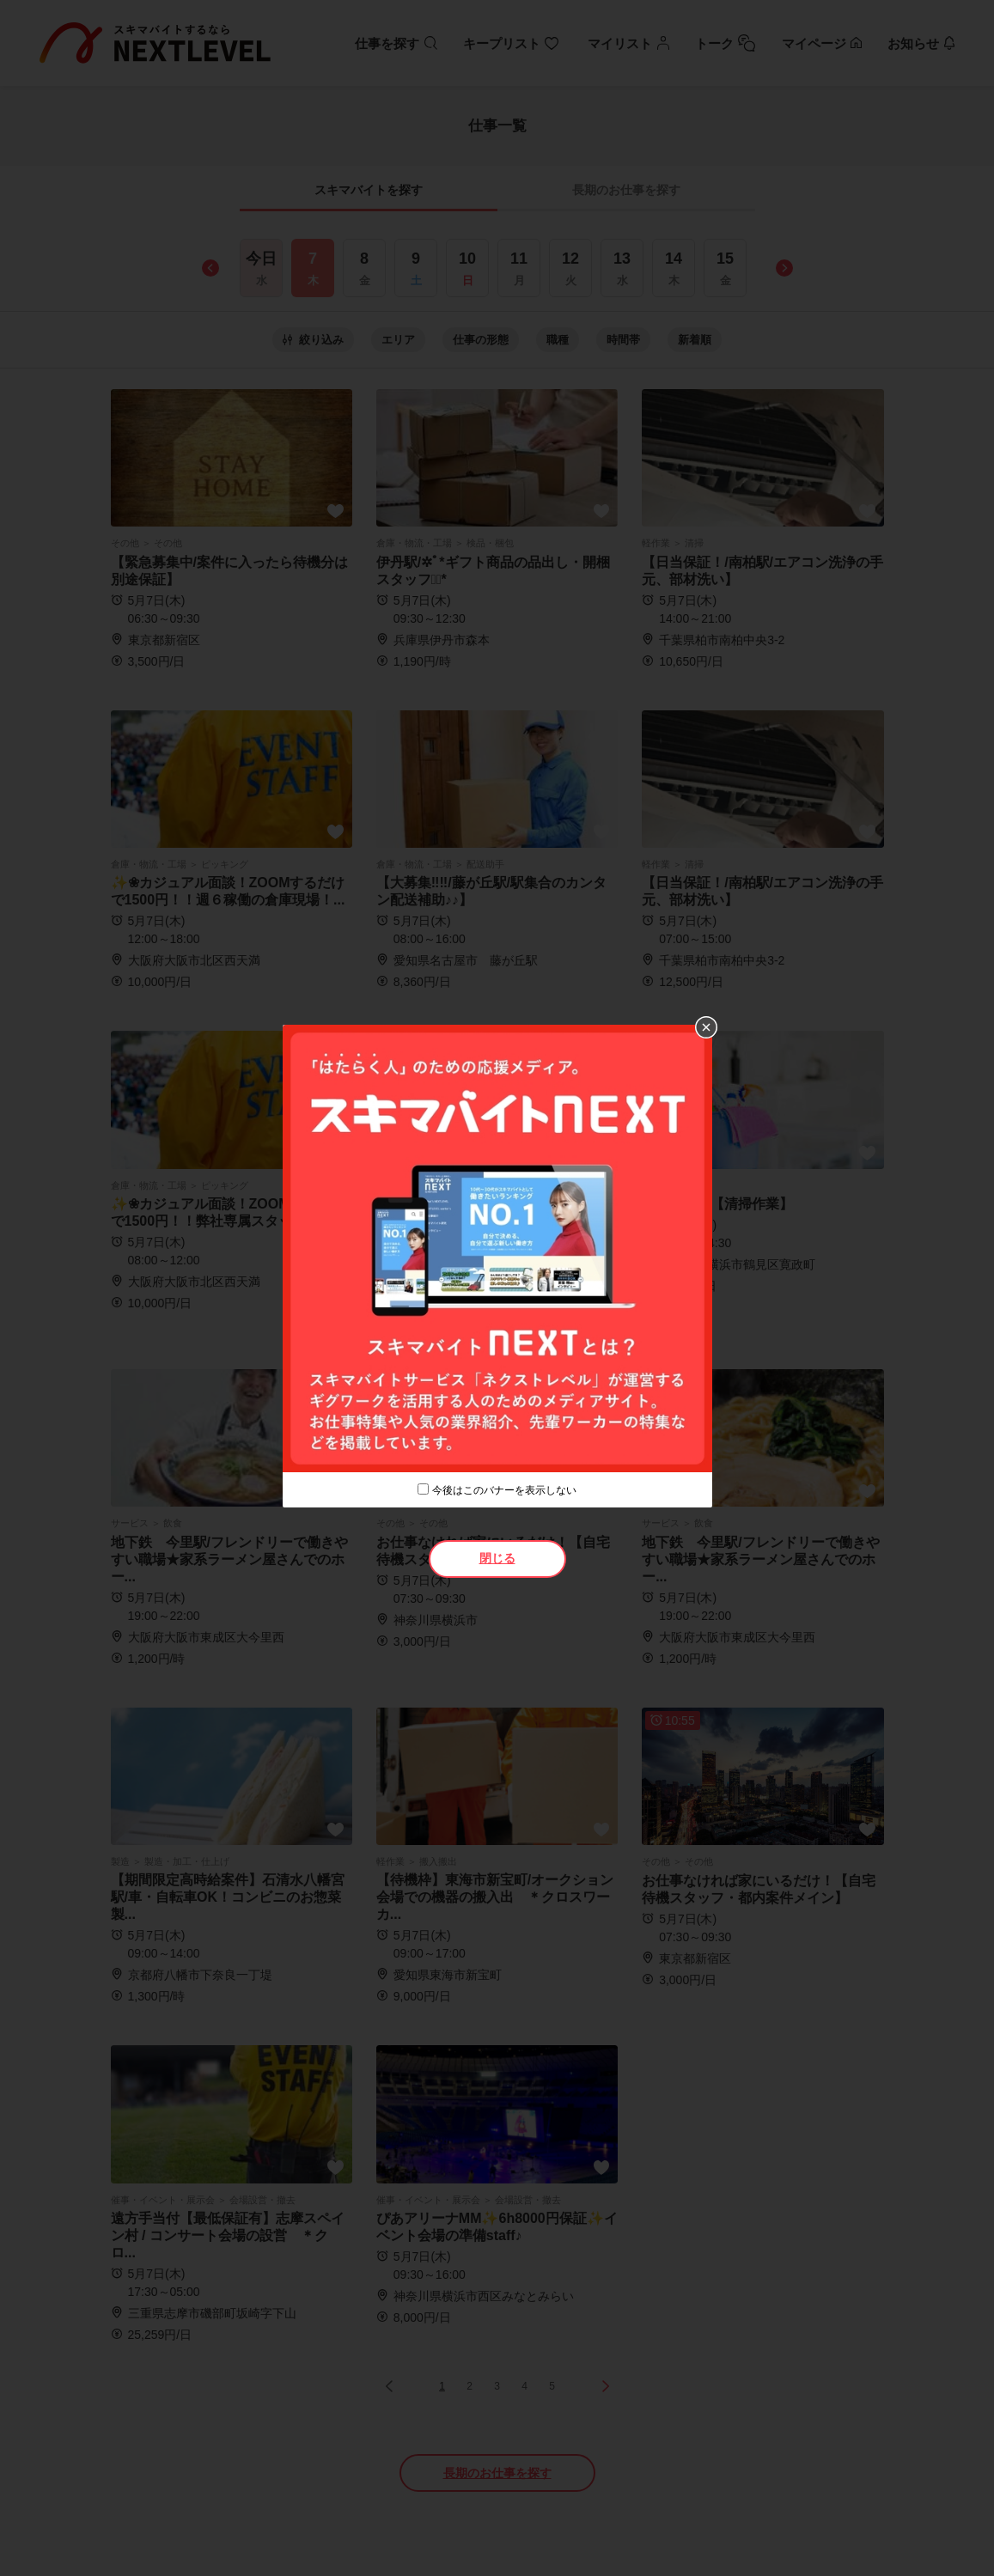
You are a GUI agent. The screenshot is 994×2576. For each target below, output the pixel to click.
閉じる (497, 1558)
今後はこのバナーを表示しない (504, 1490)
